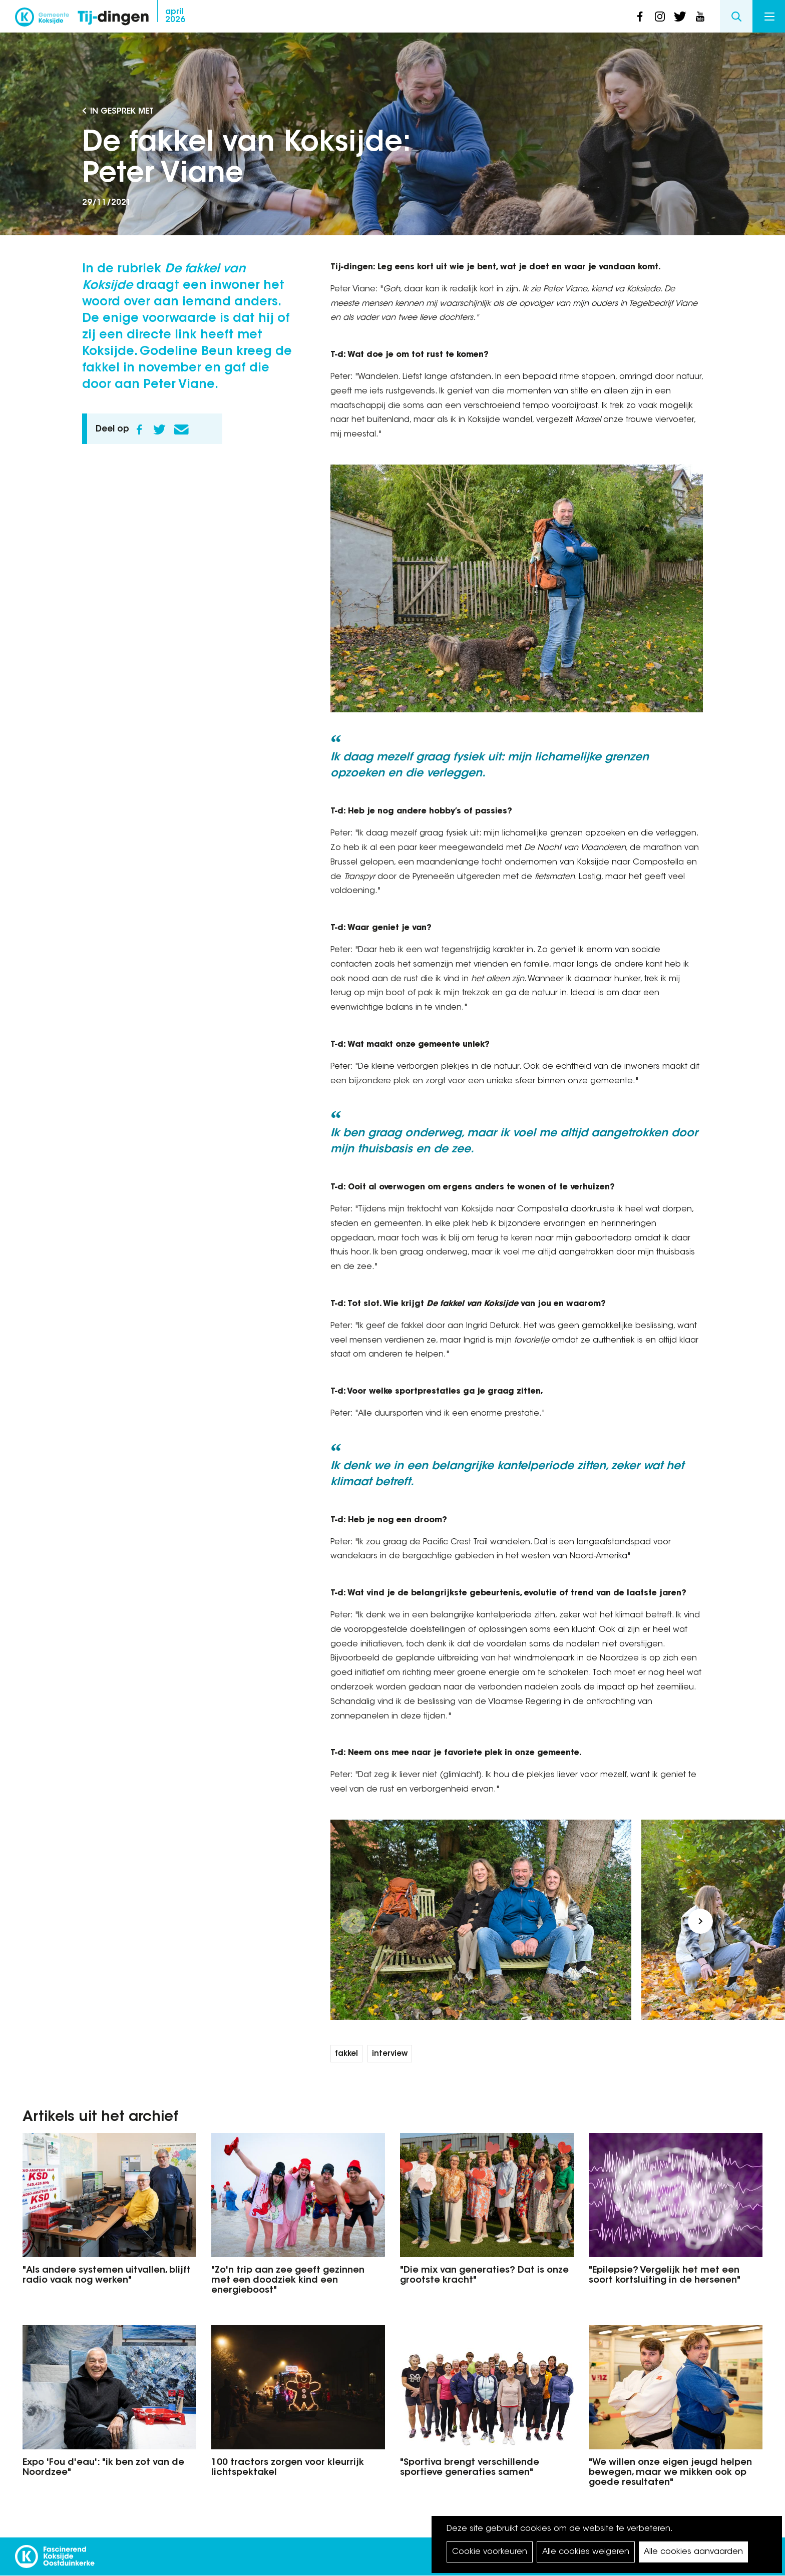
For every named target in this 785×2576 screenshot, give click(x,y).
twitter (680, 16)
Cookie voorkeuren (489, 2552)
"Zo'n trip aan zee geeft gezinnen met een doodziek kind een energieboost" (287, 2280)
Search (736, 16)
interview (390, 2054)
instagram (660, 16)
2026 (175, 16)
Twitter (159, 429)
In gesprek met (122, 112)
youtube (700, 16)
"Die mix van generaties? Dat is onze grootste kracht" (484, 2275)
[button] (352, 1921)
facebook (640, 16)
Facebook (139, 429)
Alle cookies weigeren (585, 2552)
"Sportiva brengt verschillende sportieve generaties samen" (469, 2467)
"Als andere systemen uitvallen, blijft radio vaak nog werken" (107, 2275)
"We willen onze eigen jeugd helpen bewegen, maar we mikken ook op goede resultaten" (670, 2472)
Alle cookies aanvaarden (693, 2552)
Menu (769, 17)
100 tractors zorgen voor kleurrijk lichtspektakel (287, 2467)
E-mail (181, 429)
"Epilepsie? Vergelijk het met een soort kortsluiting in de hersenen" (664, 2275)
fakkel (346, 2054)
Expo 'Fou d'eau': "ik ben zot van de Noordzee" (103, 2467)
